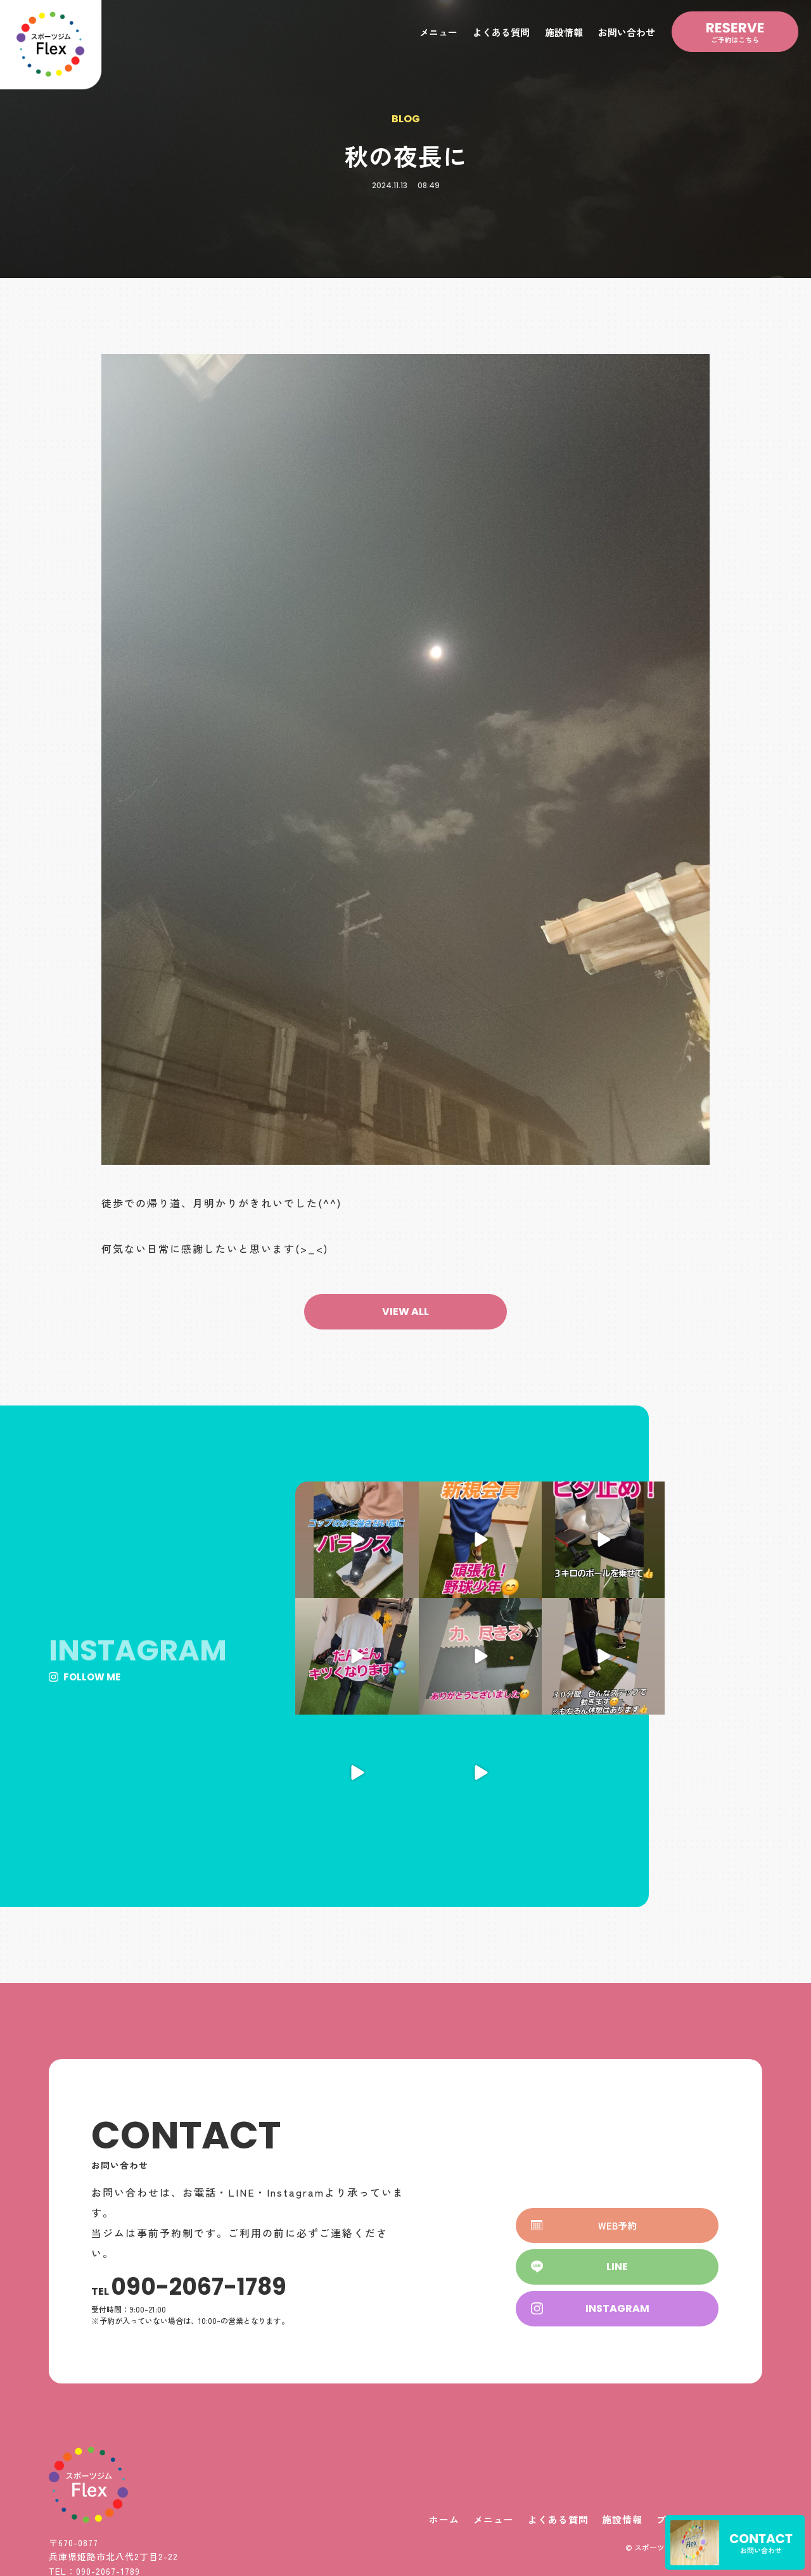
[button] (405, 1311)
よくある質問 (501, 32)
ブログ (670, 2402)
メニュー (438, 32)
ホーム (436, 2402)
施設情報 (564, 32)
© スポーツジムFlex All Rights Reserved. (693, 2430)
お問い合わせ (626, 32)
